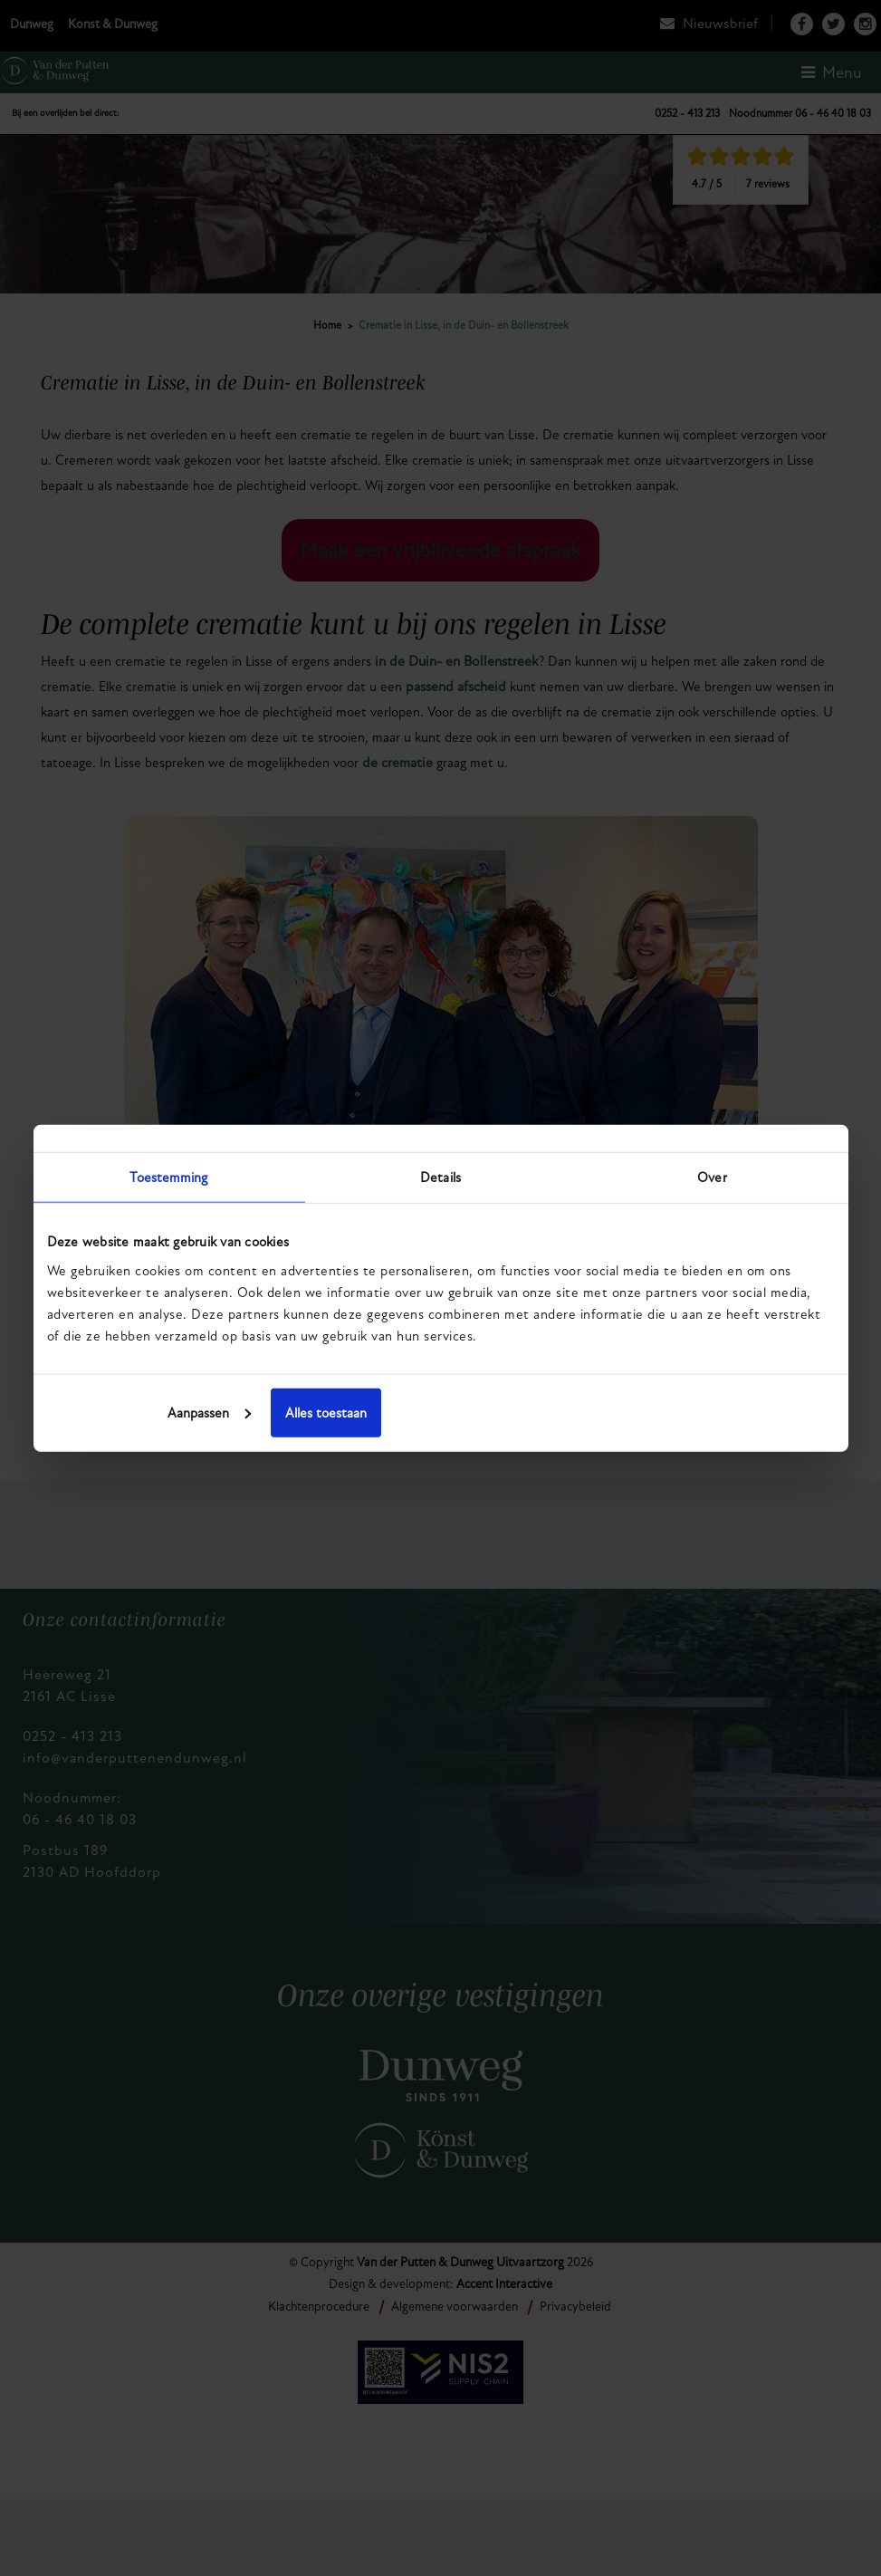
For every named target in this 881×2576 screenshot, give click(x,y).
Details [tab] (440, 1177)
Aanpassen (438, 1412)
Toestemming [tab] (168, 1177)
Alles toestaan (704, 1412)
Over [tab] (711, 1177)
